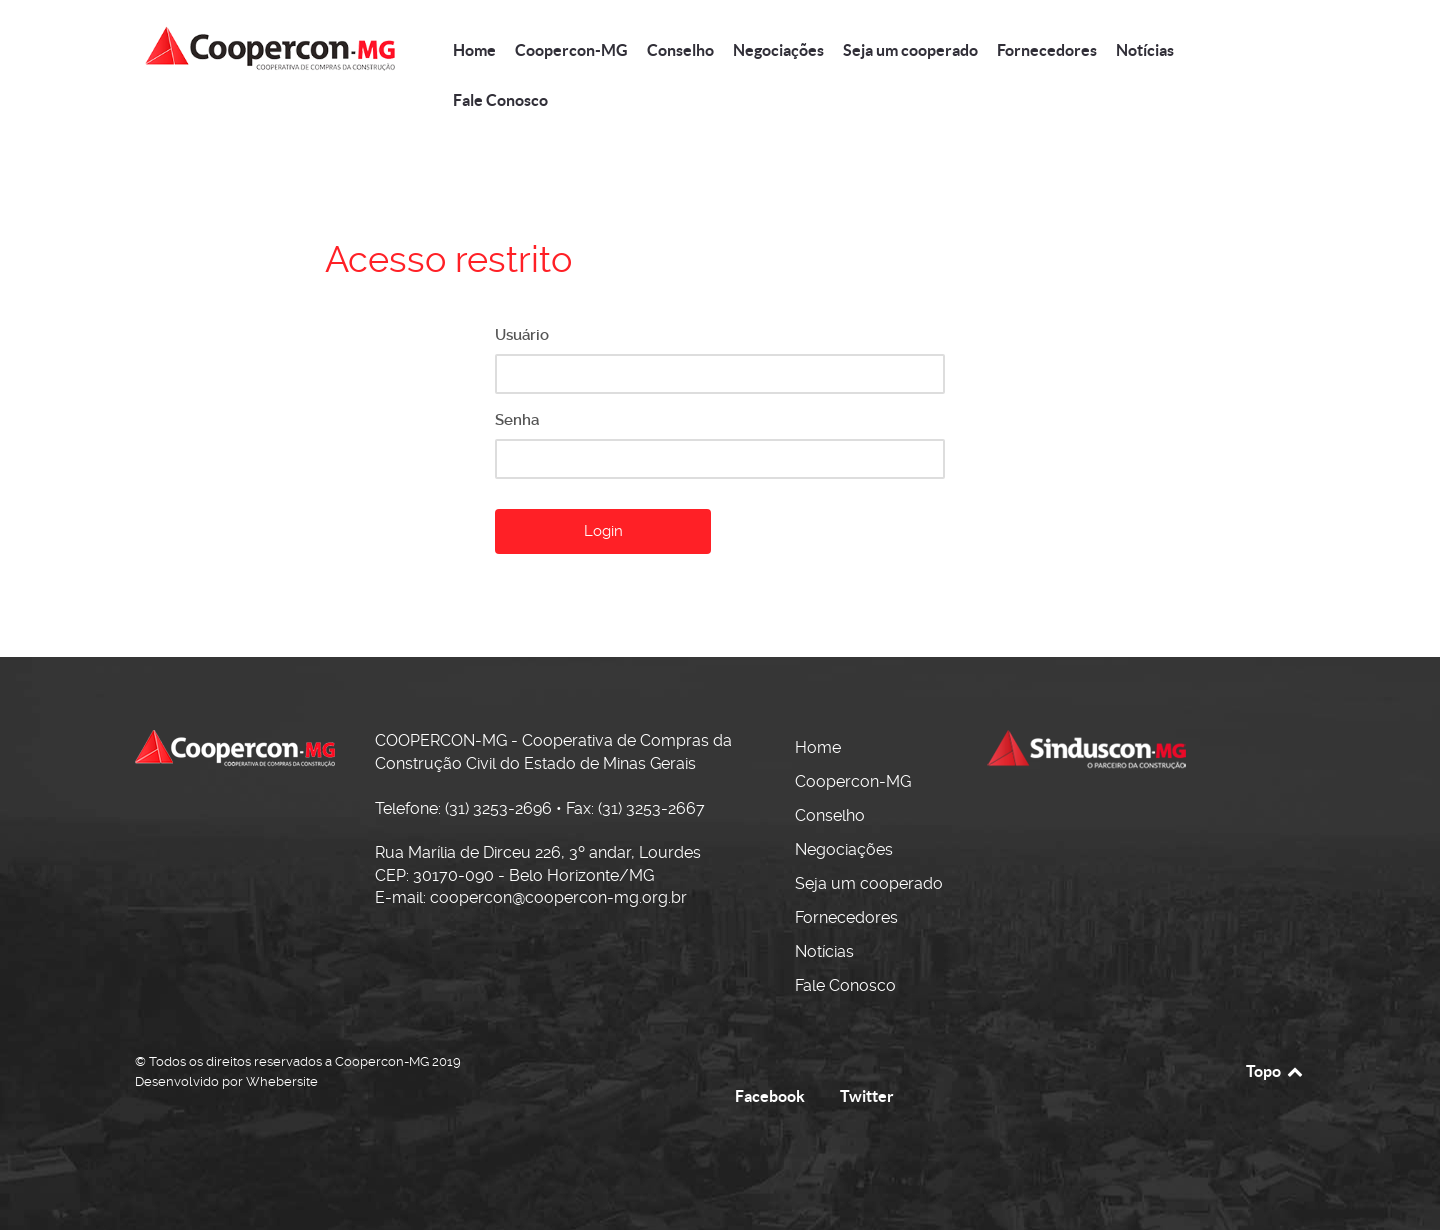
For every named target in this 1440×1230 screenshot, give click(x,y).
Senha (517, 420)
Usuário (522, 335)
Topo (1275, 1071)
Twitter (867, 1096)
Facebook (770, 1096)
